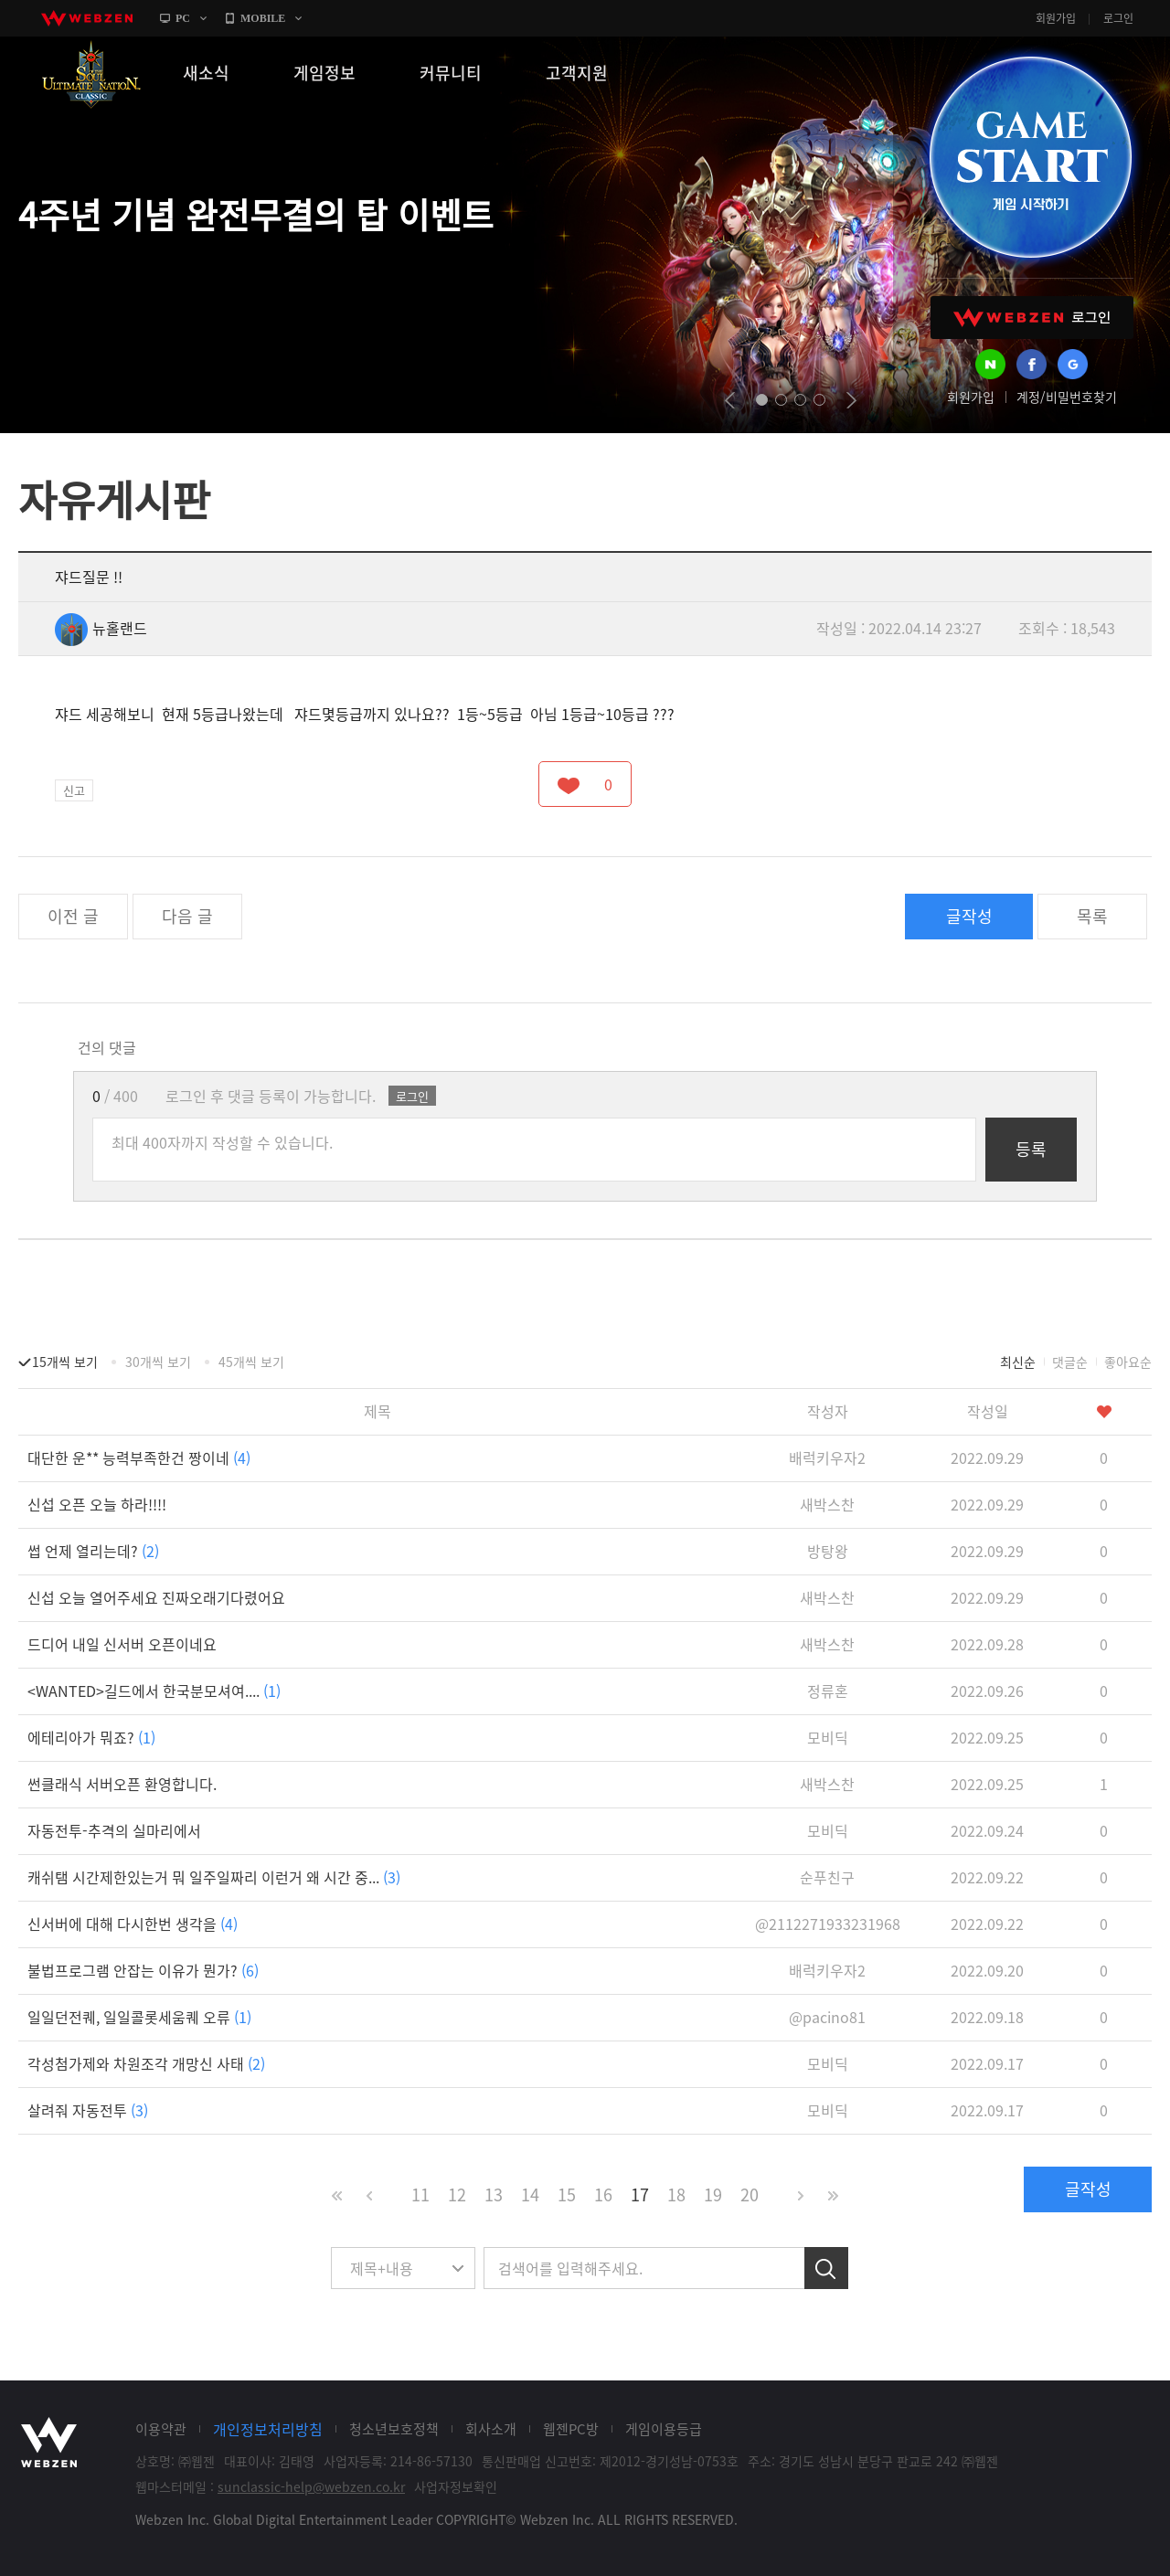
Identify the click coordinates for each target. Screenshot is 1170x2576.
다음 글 (187, 916)
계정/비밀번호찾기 (1066, 396)
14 (530, 2194)
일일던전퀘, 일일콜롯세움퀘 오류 (139, 2017)
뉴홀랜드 (101, 628)
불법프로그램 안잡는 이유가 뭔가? (143, 1970)
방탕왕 (827, 1551)
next (851, 400)
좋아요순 (1128, 1361)
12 (457, 2194)
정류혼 (827, 1690)
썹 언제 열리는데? (93, 1551)
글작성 (969, 916)
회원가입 (1056, 18)
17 (640, 2194)
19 (713, 2194)
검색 (826, 2268)
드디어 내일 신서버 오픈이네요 (122, 1644)
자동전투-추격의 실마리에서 (114, 1830)
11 (420, 2194)
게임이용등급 (663, 2429)
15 (567, 2194)
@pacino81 (827, 2017)
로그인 (1118, 18)
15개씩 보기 (65, 1361)
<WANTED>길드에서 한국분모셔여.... (154, 1690)
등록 (1031, 1149)
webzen (87, 18)
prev (730, 400)
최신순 (1018, 1361)
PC (183, 18)
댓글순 (1070, 1361)
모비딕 (827, 1737)
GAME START (1030, 157)
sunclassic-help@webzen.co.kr (311, 2486)
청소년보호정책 (394, 2429)
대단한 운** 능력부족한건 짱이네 (138, 1457)
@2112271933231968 (827, 1924)
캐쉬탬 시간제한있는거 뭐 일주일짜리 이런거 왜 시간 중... (213, 1877)
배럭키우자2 (827, 1457)
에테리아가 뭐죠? (91, 1737)
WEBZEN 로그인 (1032, 317)
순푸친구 (827, 1877)
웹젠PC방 (571, 2429)
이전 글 (73, 916)
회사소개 (490, 2429)
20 (749, 2194)
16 (603, 2194)
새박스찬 (827, 1504)
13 (493, 2194)
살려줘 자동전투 (87, 2110)
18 (676, 2194)
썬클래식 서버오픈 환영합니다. (122, 1784)
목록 (1092, 916)
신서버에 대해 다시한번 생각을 (132, 1924)
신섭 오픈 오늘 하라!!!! (96, 1504)
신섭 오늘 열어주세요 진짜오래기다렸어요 (156, 1597)
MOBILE (262, 18)
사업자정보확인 (455, 2486)
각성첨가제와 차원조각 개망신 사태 (146, 2063)
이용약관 (160, 2429)
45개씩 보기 (251, 1361)
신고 (74, 790)
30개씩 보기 (158, 1361)
